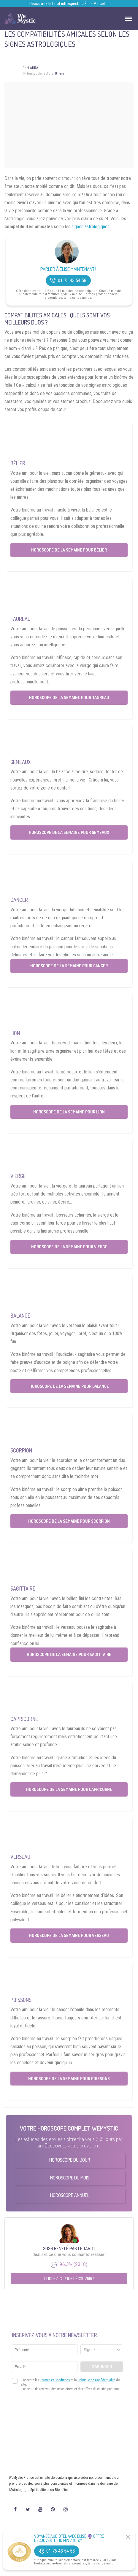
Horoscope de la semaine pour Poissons (69, 2078)
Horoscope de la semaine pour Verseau (69, 1935)
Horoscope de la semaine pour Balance (69, 1386)
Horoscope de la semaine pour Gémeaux (69, 832)
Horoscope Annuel (69, 2195)
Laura (33, 67)
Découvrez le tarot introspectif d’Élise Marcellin (69, 3)
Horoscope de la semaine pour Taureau (69, 697)
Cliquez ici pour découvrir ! (69, 2278)
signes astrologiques (91, 226)
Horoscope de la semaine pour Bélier (69, 549)
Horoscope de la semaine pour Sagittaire (69, 1654)
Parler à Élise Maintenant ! (68, 269)
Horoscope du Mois (69, 2178)
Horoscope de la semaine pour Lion (69, 1111)
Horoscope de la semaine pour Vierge (69, 1246)
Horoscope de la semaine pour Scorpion (69, 1521)
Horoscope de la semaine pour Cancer (69, 965)
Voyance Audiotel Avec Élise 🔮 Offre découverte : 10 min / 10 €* (69, 2538)
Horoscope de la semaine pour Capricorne (69, 1789)
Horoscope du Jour (69, 2160)
